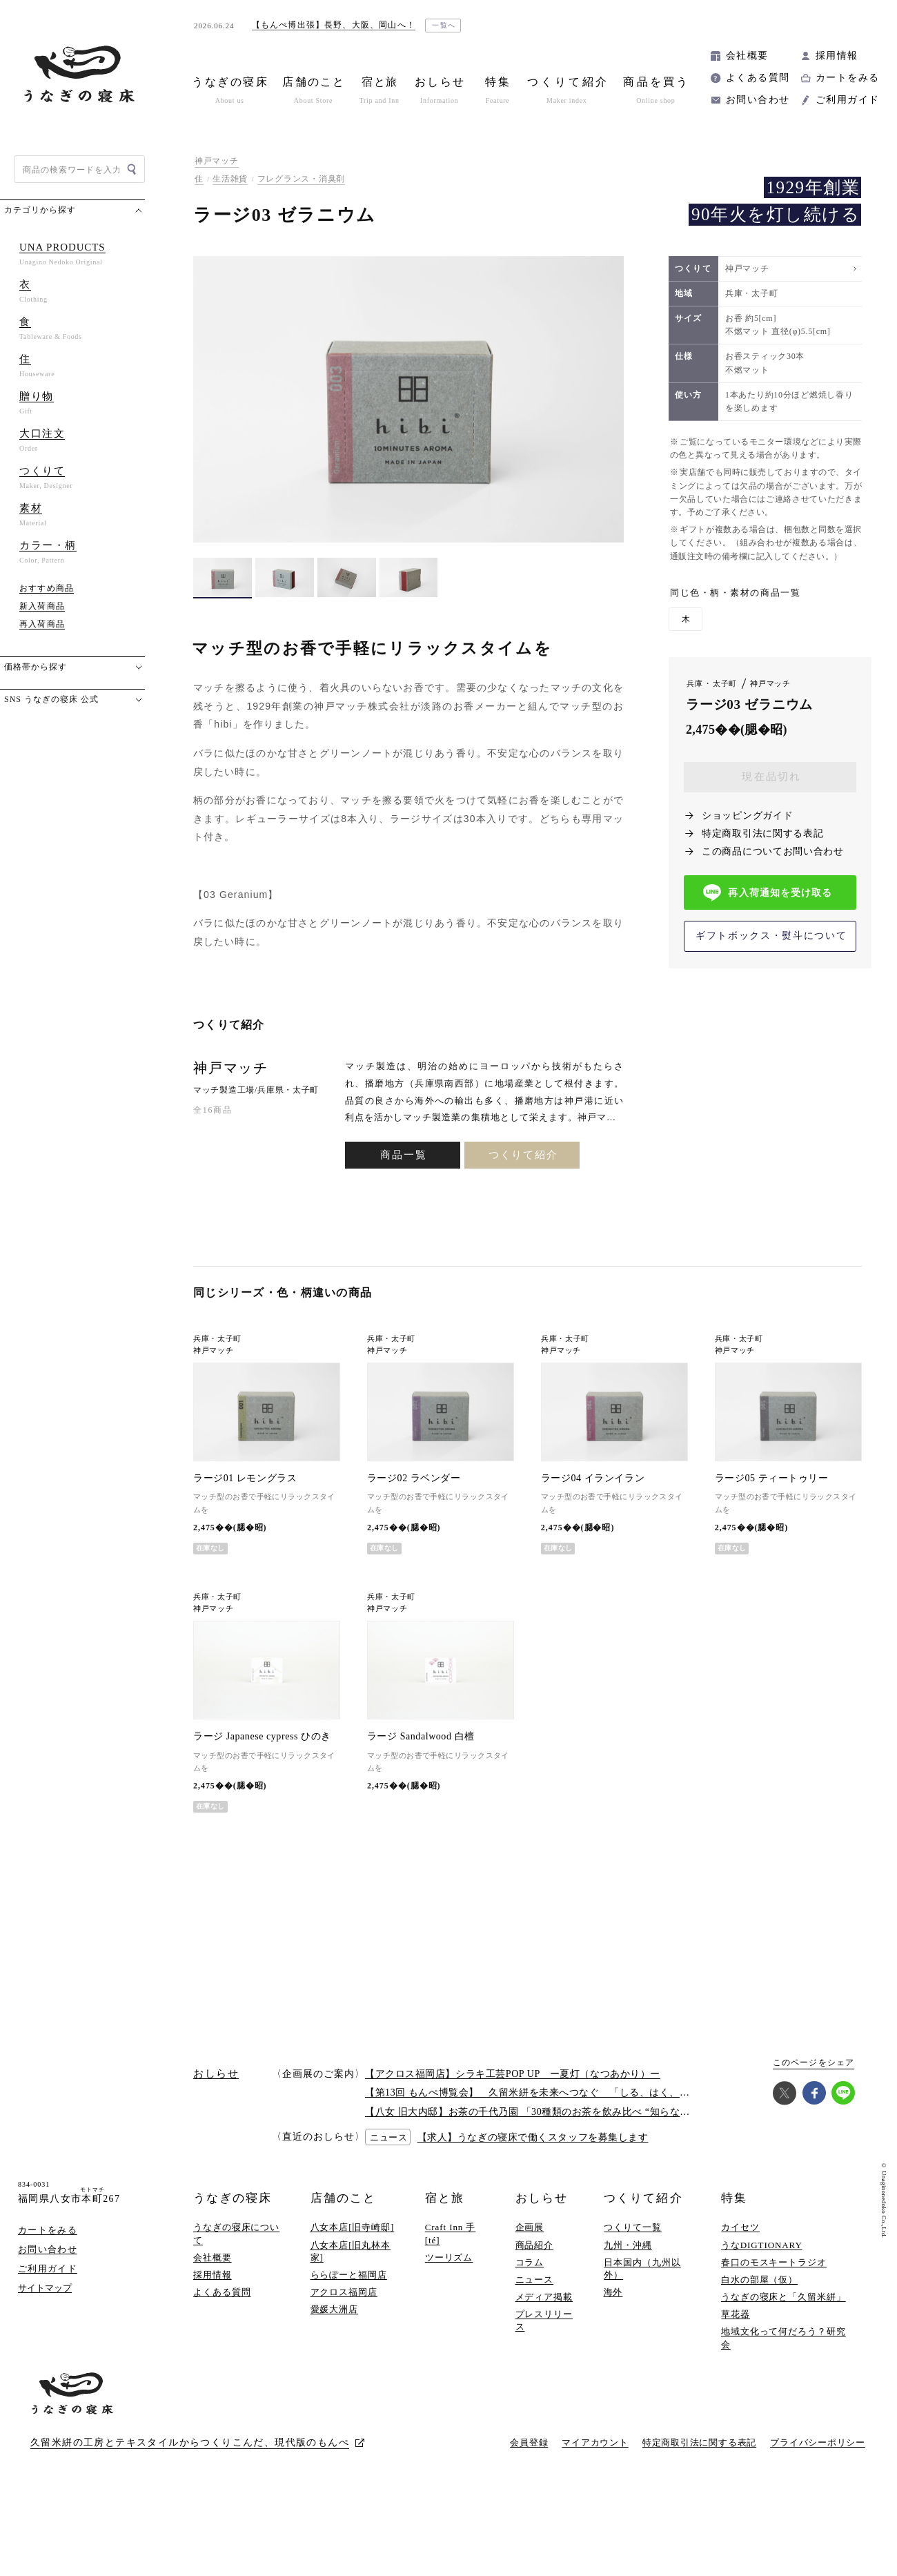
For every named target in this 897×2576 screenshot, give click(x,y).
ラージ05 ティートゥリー (772, 1478)
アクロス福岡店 (343, 2292)
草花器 (735, 2314)
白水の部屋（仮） (759, 2279)
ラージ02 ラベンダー (414, 1478)
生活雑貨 (230, 179)
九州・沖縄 (628, 2245)
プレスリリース (544, 2320)
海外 (613, 2292)
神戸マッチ (217, 161)
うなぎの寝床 (232, 2198)
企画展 (529, 2227)
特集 (734, 2198)
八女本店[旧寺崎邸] (352, 2227)
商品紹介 (534, 2245)
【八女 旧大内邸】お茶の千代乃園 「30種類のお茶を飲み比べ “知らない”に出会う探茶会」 (570, 2112)
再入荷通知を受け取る (767, 892)
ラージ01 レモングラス (245, 1478)
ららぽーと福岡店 (348, 2275)
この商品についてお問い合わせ (773, 851)
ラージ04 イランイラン (592, 1478)
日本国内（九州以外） (642, 2268)
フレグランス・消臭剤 (301, 179)
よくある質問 (757, 77)
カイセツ (740, 2227)
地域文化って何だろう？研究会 (783, 2337)
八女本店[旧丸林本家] (350, 2251)
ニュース (534, 2279)
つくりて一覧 (632, 2227)
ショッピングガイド (747, 815)
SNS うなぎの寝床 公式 (51, 699)
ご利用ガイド (847, 100)
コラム (529, 2262)
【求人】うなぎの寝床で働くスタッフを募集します (533, 2137)
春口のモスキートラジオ (774, 2262)
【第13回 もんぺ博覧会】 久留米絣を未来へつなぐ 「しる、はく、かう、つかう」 (557, 2092)
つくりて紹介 (523, 1154)
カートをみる (847, 77)
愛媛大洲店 (334, 2309)
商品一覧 (403, 1154)
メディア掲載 (544, 2297)
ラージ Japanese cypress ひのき (262, 1736)
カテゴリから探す (40, 210)
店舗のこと (343, 2198)
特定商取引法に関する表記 (762, 833)
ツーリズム (449, 2257)
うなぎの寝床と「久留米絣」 (783, 2297)
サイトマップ (45, 2288)
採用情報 (837, 55)
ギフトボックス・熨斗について (771, 935)
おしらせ (541, 2198)
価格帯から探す (35, 667)
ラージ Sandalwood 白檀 (421, 1736)
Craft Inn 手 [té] (450, 2233)
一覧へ (444, 25)
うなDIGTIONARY (761, 2245)
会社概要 (747, 55)
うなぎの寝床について (236, 2233)
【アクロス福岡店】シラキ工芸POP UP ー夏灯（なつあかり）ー (512, 2074)
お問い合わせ (757, 100)
